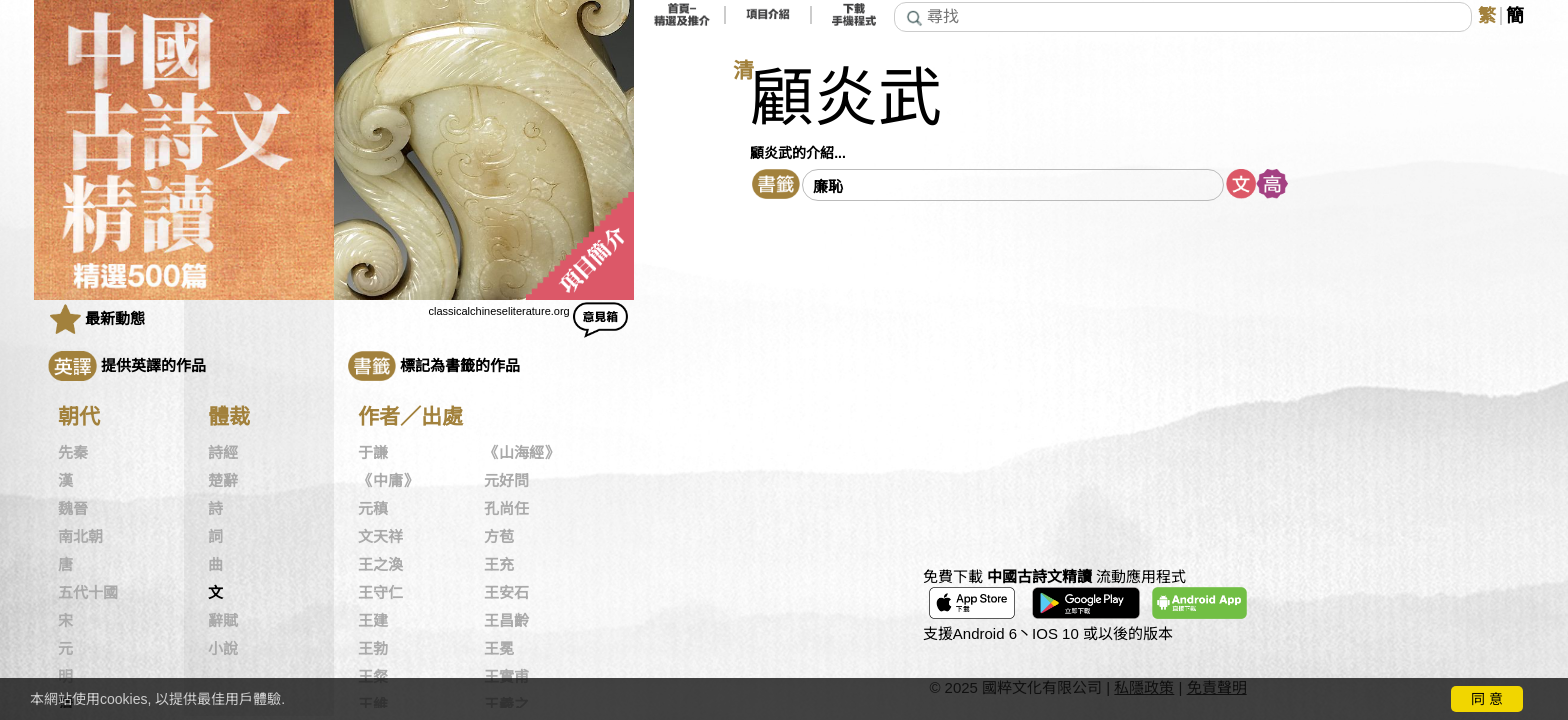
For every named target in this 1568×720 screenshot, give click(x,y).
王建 (373, 621)
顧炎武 (846, 98)
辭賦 (223, 621)
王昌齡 (506, 621)
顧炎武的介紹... (798, 153)
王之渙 (380, 565)
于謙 (373, 453)
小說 (223, 649)
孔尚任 (506, 509)
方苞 (499, 537)
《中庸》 (388, 481)
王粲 (373, 677)
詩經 (223, 453)
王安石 (506, 593)
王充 (499, 565)
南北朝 (80, 537)
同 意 (1487, 699)
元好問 (506, 481)
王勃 (373, 649)
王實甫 (506, 677)
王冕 (499, 649)
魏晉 (73, 509)
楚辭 (223, 481)
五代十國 (88, 593)
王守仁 (380, 593)
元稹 (373, 509)
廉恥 (828, 186)
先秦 (73, 453)
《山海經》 (521, 453)
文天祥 (380, 537)
